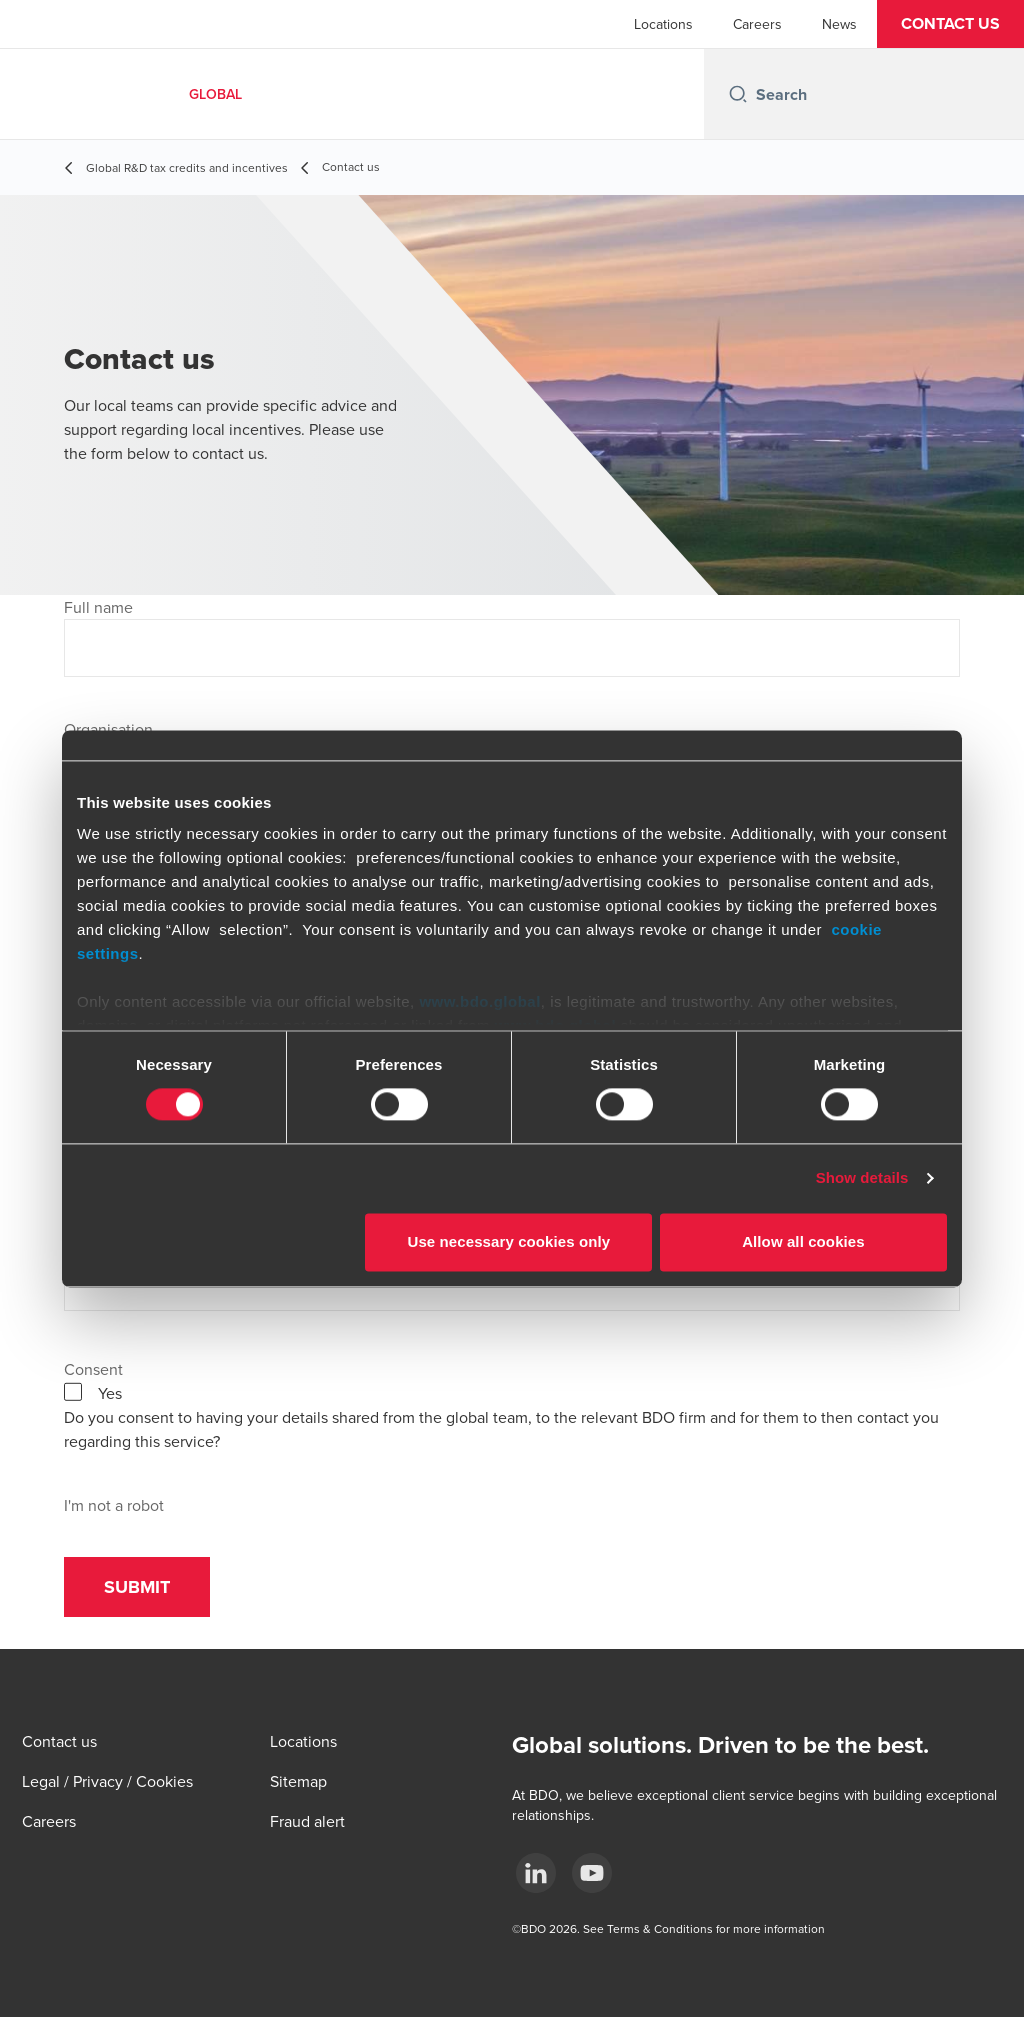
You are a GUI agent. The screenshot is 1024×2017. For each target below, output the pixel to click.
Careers (757, 24)
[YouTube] (592, 1873)
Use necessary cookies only (509, 1241)
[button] (950, 24)
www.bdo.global (479, 1001)
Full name (98, 607)
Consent (93, 1369)
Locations (663, 24)
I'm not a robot (114, 1505)
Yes (110, 1393)
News (839, 24)
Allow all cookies (803, 1241)
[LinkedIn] (536, 1873)
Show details (862, 1178)
